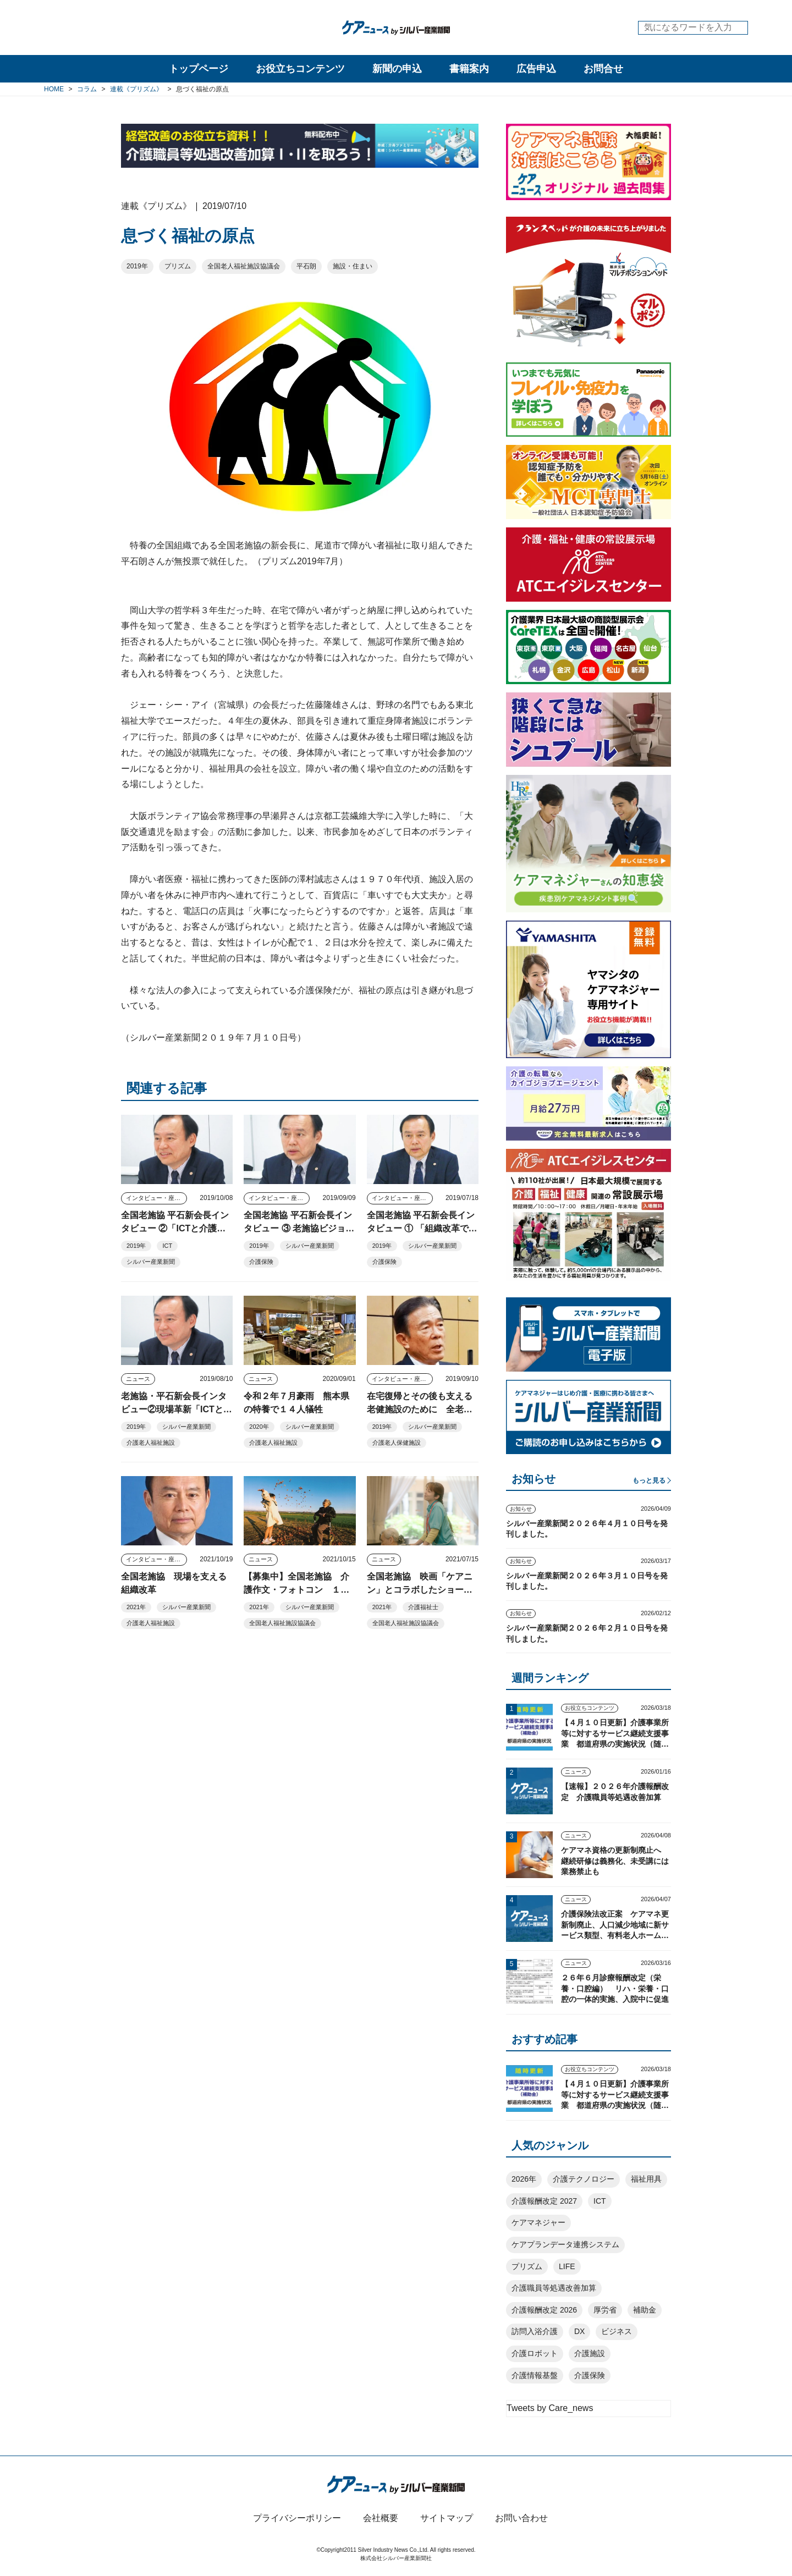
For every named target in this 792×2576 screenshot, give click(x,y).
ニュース (138, 1378)
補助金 (644, 2309)
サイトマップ (446, 2518)
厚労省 (605, 2309)
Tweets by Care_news (550, 2408)
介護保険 (261, 1261)
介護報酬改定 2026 (544, 2309)
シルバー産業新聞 (151, 1261)
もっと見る (649, 1480)
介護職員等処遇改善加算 (554, 2287)
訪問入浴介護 (535, 2331)
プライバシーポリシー (297, 2518)
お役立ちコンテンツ (300, 68)
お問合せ (603, 68)
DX (579, 2331)
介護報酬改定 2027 (544, 2201)
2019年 (137, 266)
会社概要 (380, 2518)
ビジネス (616, 2331)
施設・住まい (352, 266)
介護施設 (589, 2353)
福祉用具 (646, 2179)
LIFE (567, 2266)
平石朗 (306, 266)
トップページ (198, 68)
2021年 (136, 1607)
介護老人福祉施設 (151, 1442)
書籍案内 (469, 68)
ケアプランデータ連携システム (565, 2244)
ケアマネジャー (538, 2222)
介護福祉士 (423, 1607)
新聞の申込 (397, 68)
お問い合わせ (521, 2518)
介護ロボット (535, 2353)
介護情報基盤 (535, 2375)
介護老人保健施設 (396, 1442)
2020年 (258, 1426)
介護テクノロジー (583, 2179)
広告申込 (536, 68)
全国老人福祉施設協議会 (243, 266)
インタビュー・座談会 (156, 1198)
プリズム (177, 266)
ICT (167, 1245)
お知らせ (521, 1509)
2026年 (524, 2179)
